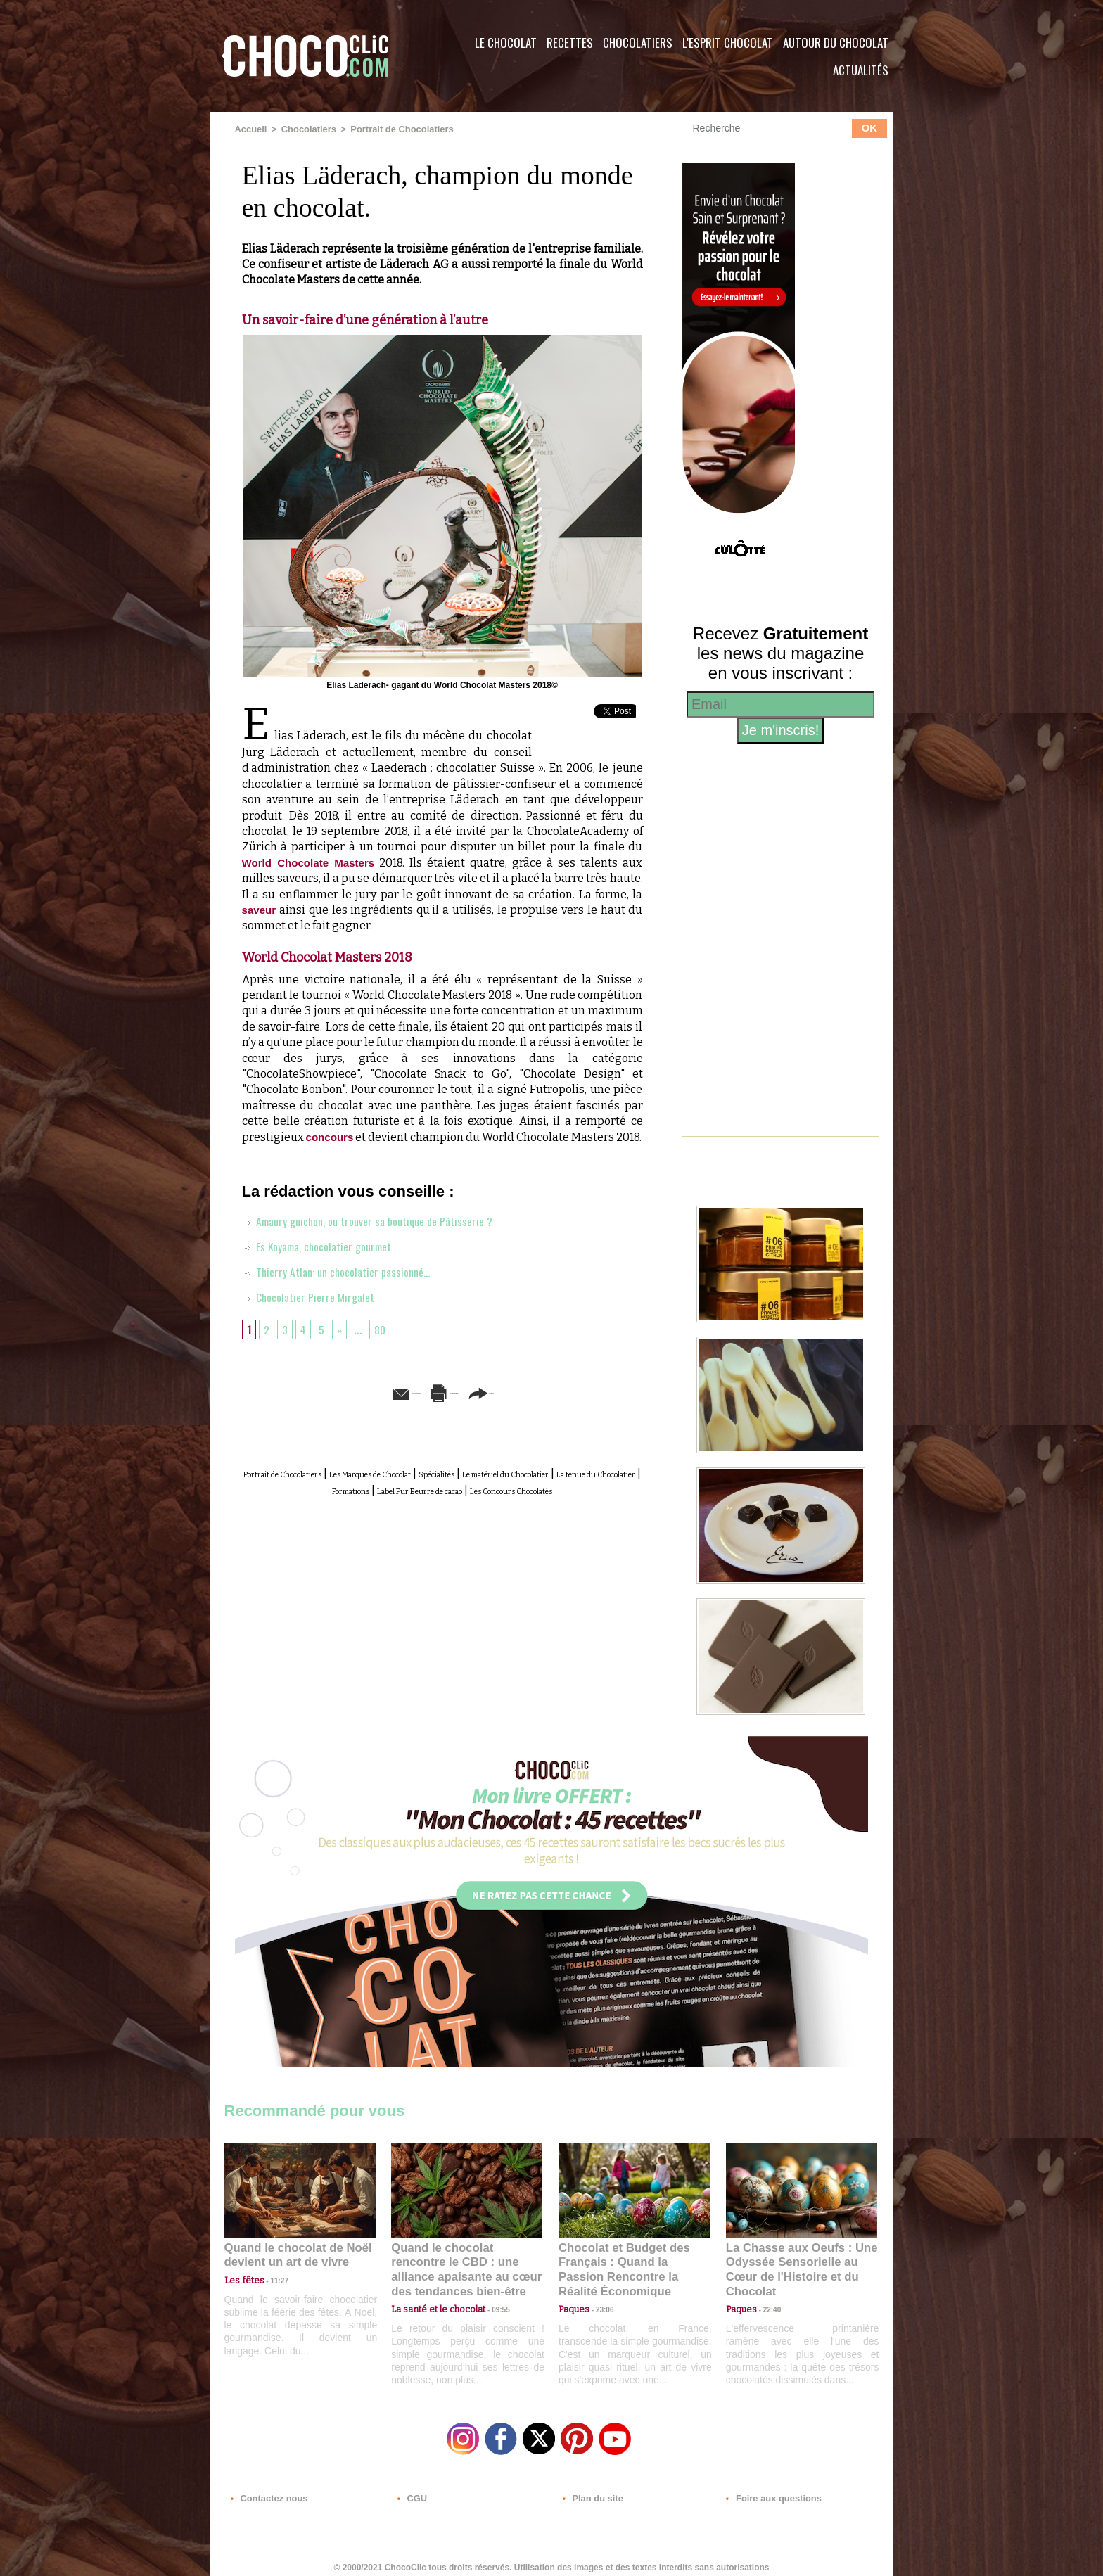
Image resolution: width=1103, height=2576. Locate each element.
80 (385, 1343)
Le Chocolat (506, 42)
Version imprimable (463, 1406)
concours (334, 1136)
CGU (411, 2491)
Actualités (860, 70)
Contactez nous (267, 2491)
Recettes (570, 42)
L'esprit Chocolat (727, 42)
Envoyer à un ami (334, 1406)
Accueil (250, 129)
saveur (260, 909)
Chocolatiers (637, 42)
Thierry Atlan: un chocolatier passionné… (344, 1286)
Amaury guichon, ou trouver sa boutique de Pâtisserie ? (380, 1235)
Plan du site (591, 2491)
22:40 (767, 2292)
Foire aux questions (767, 2491)
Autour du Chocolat (835, 42)
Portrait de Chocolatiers (392, 129)
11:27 (271, 2279)
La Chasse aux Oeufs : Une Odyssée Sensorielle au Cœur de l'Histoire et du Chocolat (795, 2261)
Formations (495, 1503)
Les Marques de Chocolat (441, 1487)
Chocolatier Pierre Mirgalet (314, 1311)
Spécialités (544, 1487)
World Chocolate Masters (311, 861)
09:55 (490, 2292)
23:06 (599, 2306)
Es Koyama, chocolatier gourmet (325, 1260)
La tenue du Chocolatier (394, 1503)
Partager (571, 1406)
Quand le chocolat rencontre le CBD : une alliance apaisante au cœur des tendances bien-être (465, 2261)
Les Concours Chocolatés (461, 1519)
